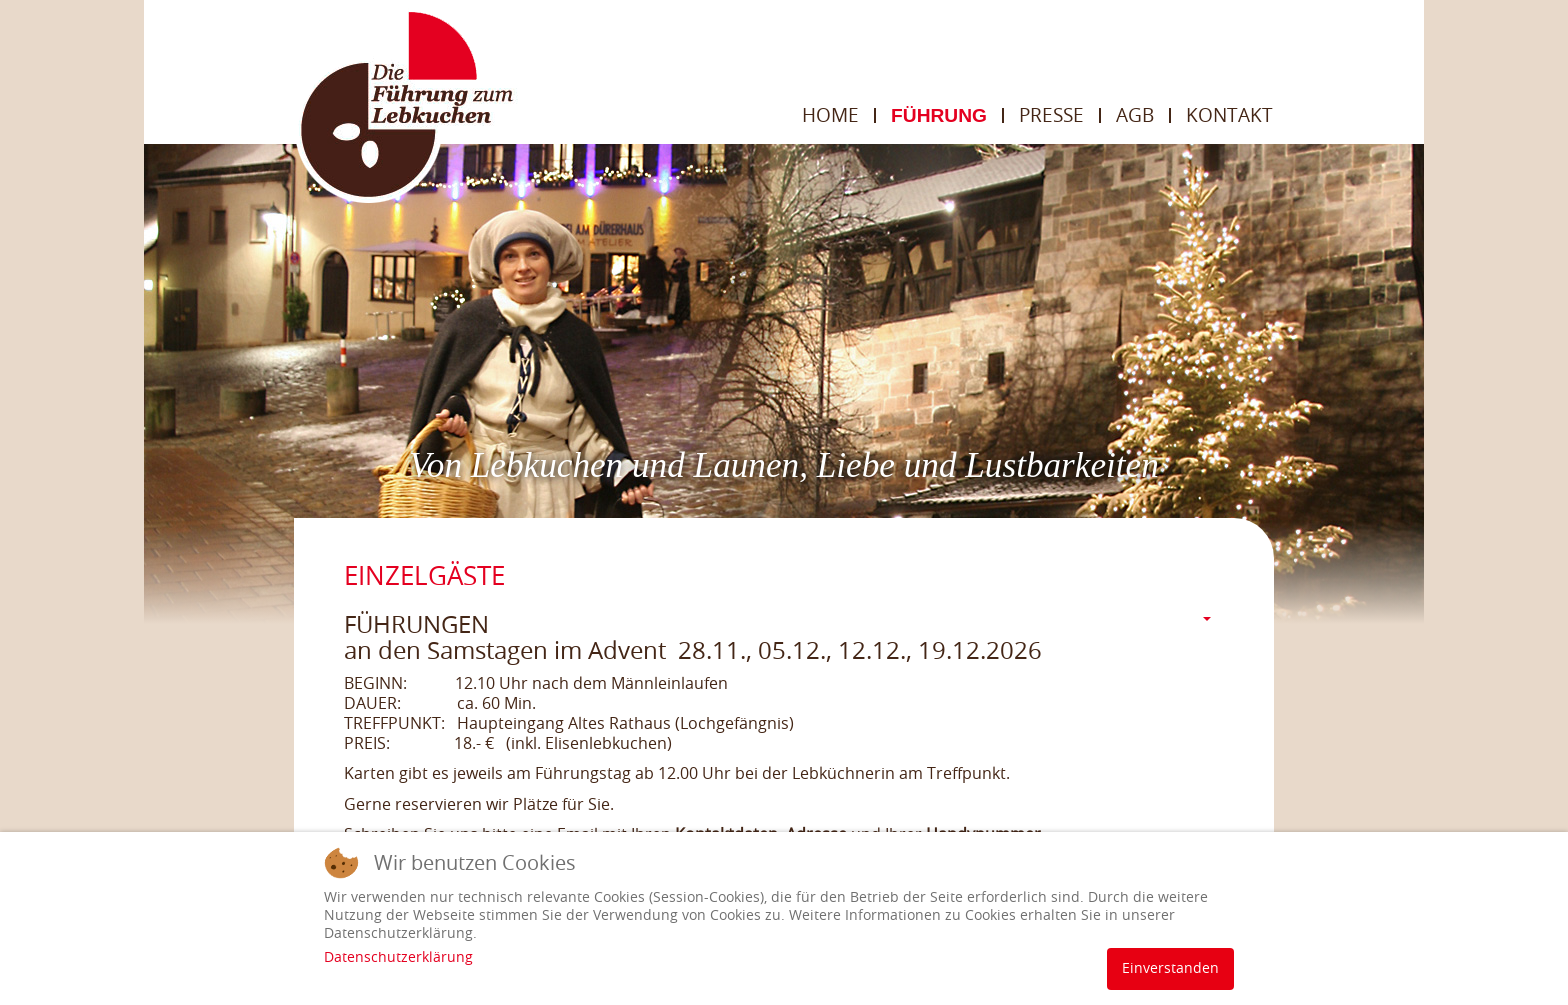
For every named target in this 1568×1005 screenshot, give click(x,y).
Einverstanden (1170, 968)
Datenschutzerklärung (398, 957)
